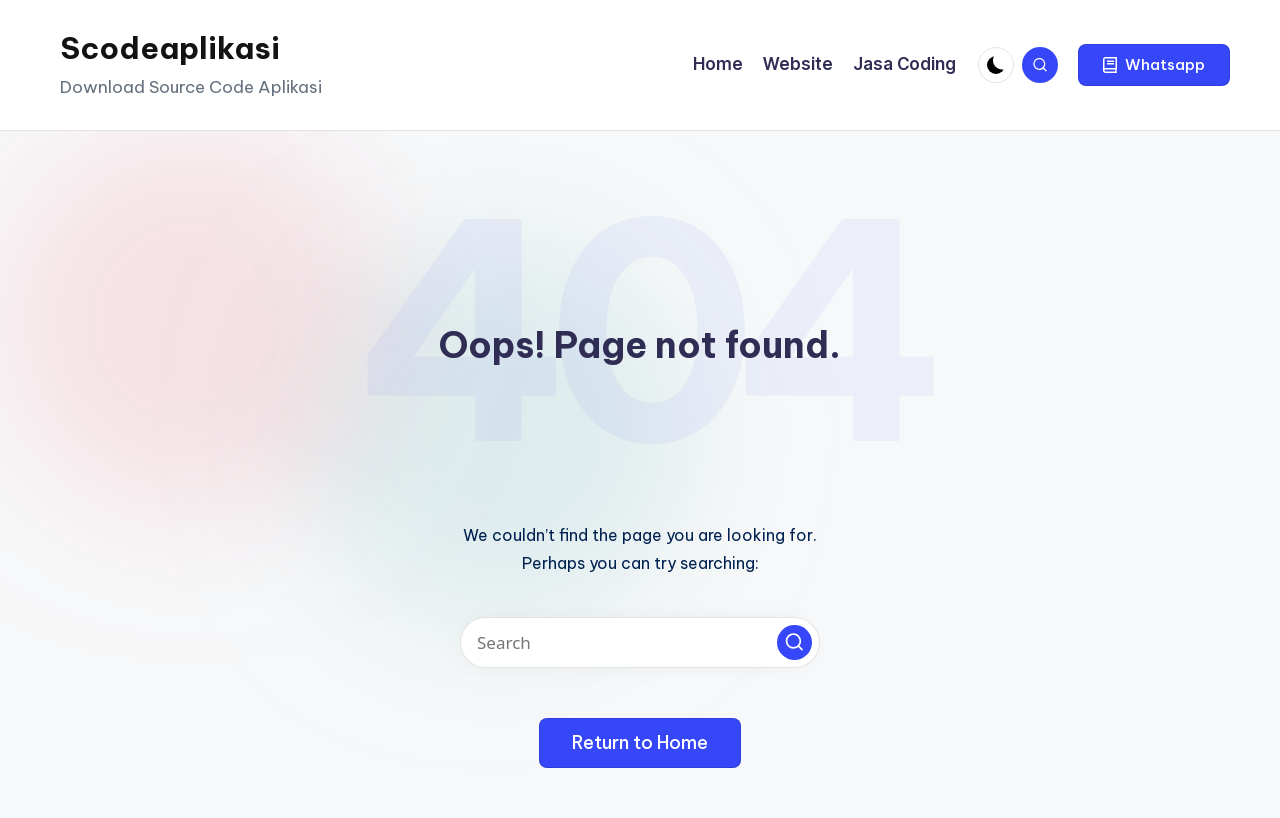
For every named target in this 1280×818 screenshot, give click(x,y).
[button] (1154, 65)
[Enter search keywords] (640, 642)
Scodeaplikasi (170, 48)
